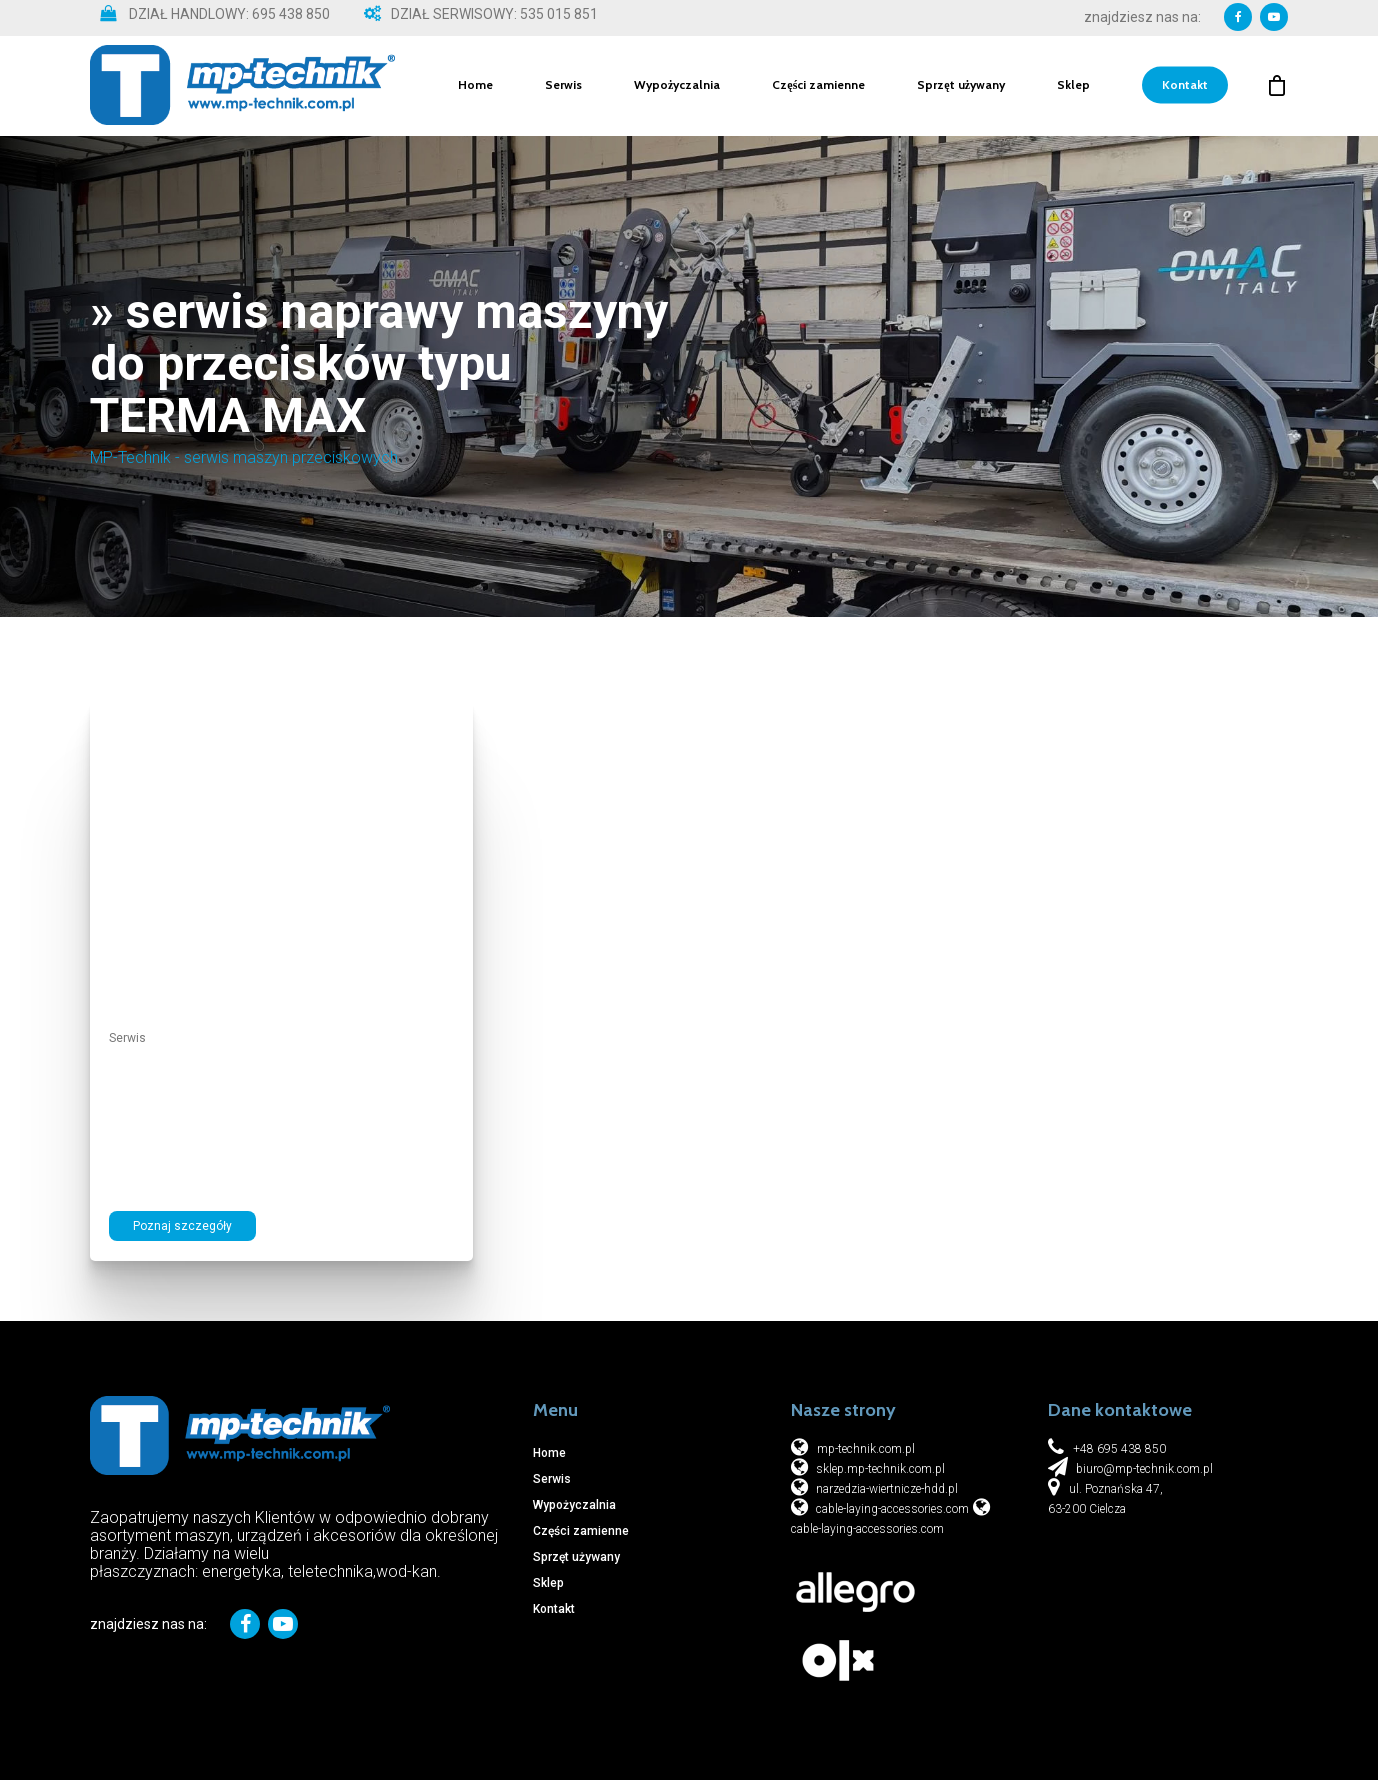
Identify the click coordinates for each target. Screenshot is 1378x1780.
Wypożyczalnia (677, 86)
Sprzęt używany (961, 86)
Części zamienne (818, 86)
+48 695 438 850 (1119, 1449)
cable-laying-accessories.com (891, 1509)
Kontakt (1185, 86)
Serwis (563, 86)
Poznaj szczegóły (182, 1226)
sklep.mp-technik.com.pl (879, 1469)
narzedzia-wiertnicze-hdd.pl (885, 1489)
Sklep (1073, 86)
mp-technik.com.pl (866, 1449)
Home (475, 86)
